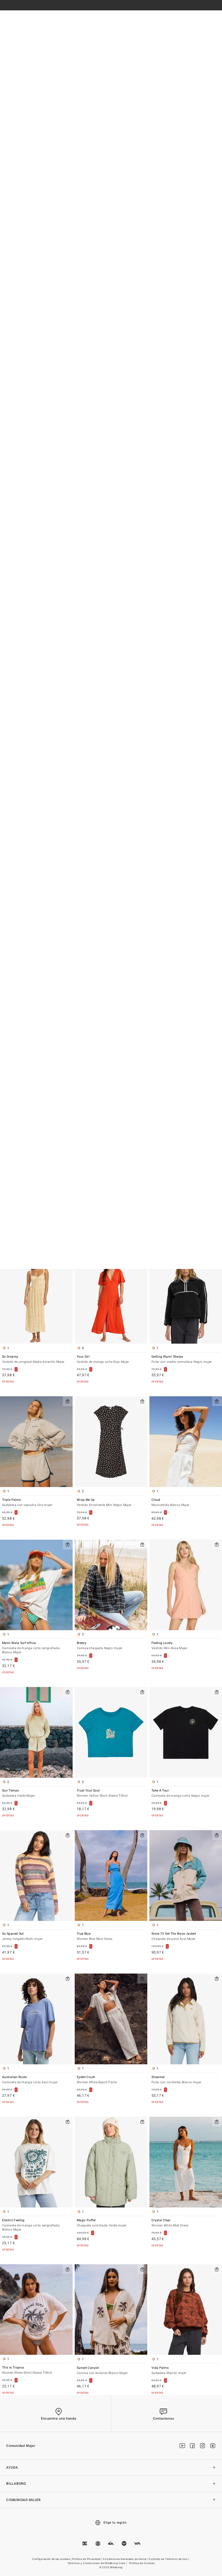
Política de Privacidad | (87, 2559)
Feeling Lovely (185, 1646)
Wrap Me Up (111, 1502)
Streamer (185, 2080)
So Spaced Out (36, 1936)
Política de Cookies (142, 2563)
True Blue (111, 1936)
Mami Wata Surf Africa (36, 1648)
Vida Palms (185, 2370)
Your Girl (111, 1359)
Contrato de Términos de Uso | (169, 2559)
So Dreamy (36, 1359)
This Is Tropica (36, 2370)
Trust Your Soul (111, 1793)
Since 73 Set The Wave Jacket (185, 1936)
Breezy (111, 1646)
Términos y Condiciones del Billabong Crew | (97, 2563)
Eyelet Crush (111, 2080)
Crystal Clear (185, 2223)
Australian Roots (36, 2080)
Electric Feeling (36, 2225)
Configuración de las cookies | (52, 2559)
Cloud (185, 1502)
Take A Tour (185, 1793)
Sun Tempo (36, 1793)
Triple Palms (36, 1502)
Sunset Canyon (111, 2370)
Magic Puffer (111, 2223)
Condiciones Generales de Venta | (125, 2559)
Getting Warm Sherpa (185, 1359)
